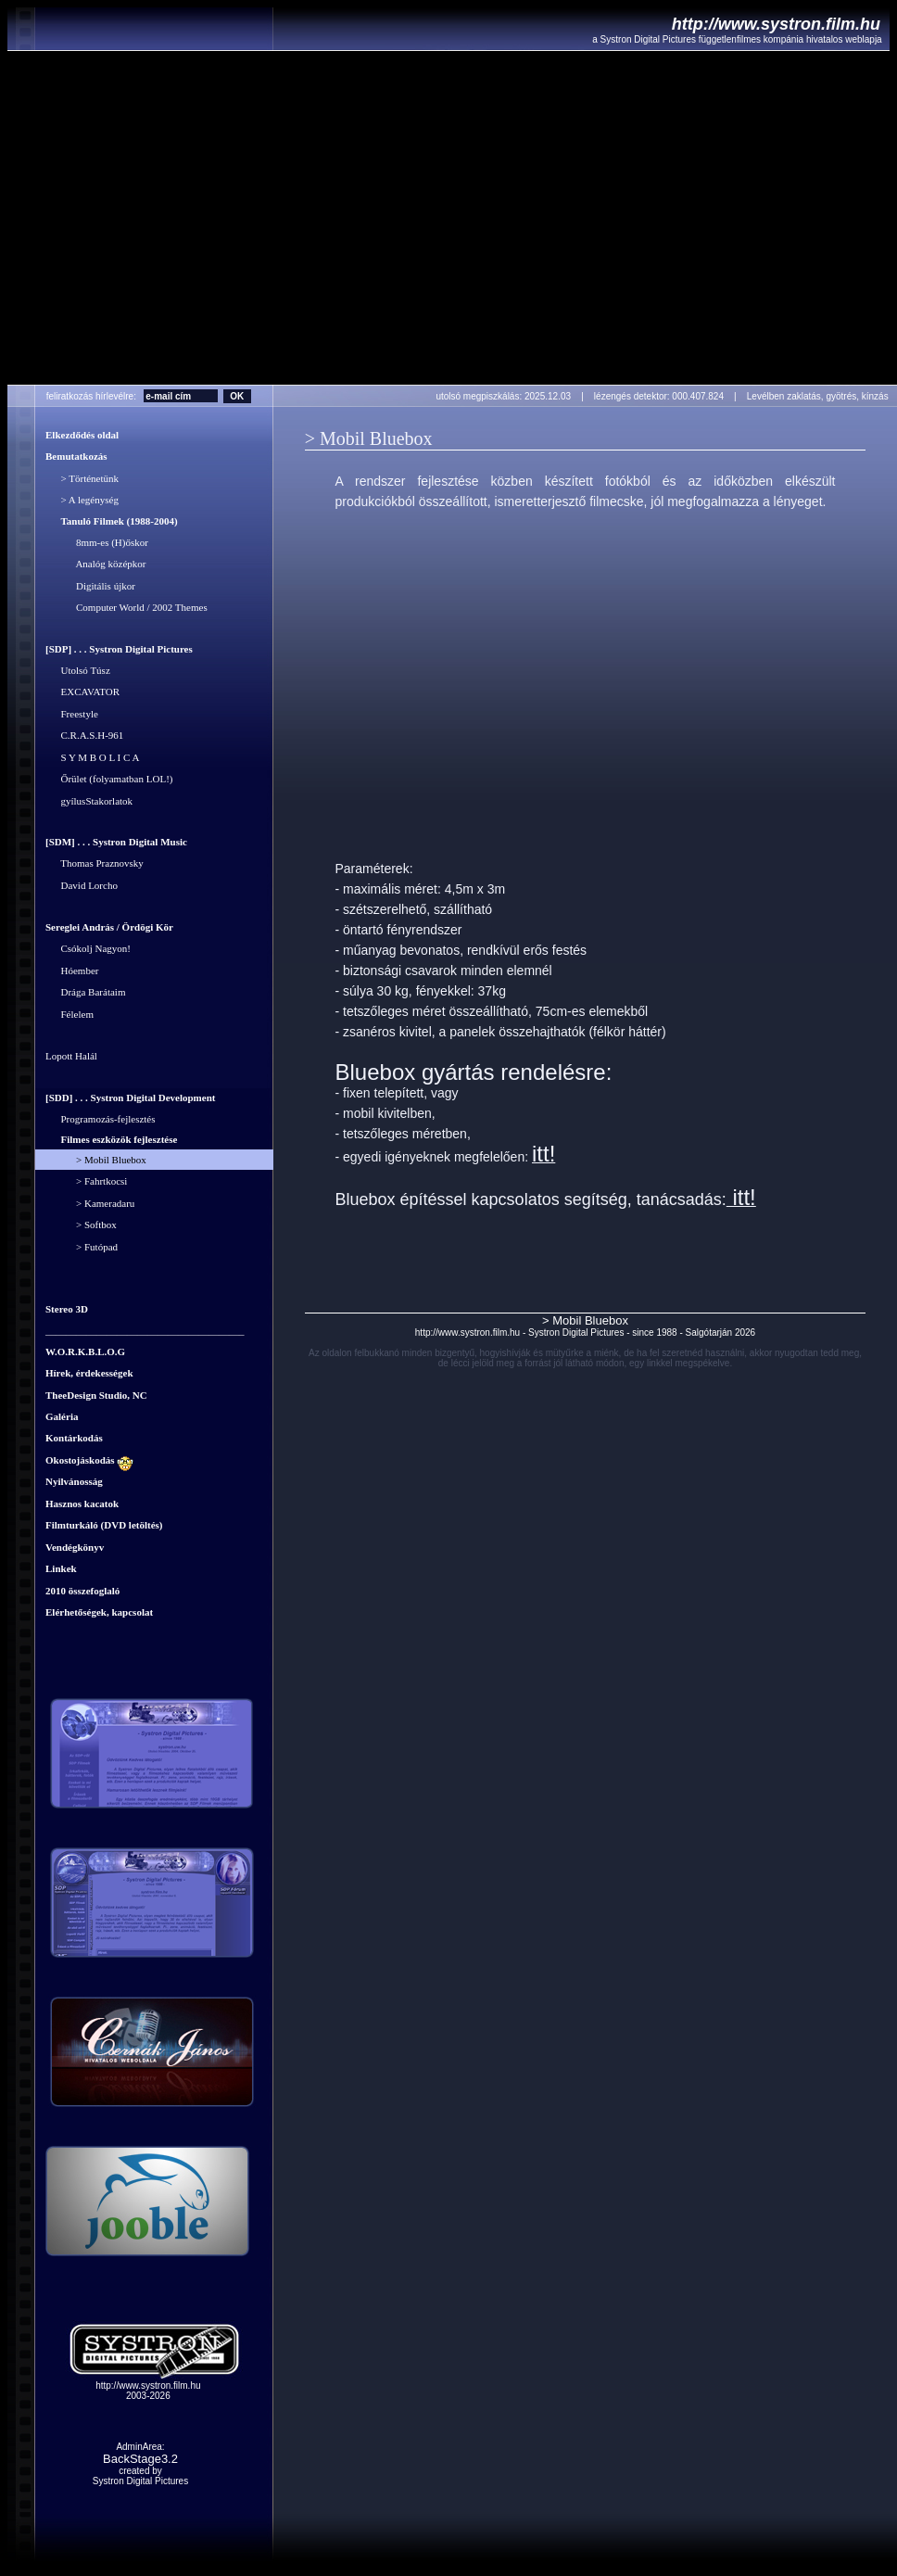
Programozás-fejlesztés (100, 1118)
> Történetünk (82, 478)
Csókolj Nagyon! (88, 949)
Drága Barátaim (85, 992)
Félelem (69, 1014)
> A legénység (82, 500)
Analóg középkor (95, 564)
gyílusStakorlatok (89, 800)
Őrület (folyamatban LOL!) (108, 779)
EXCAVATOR (82, 692)
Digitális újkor (90, 585)
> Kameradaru (89, 1203)
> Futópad (81, 1246)
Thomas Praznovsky (94, 863)
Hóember (71, 970)
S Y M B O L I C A (92, 757)
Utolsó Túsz (77, 670)
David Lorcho (81, 885)
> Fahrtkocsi (86, 1181)
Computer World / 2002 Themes (126, 608)
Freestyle (71, 713)
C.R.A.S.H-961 (84, 736)
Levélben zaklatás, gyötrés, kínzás (821, 396)
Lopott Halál (71, 1056)
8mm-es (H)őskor (96, 542)
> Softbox (81, 1225)
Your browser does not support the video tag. (452, 218)
